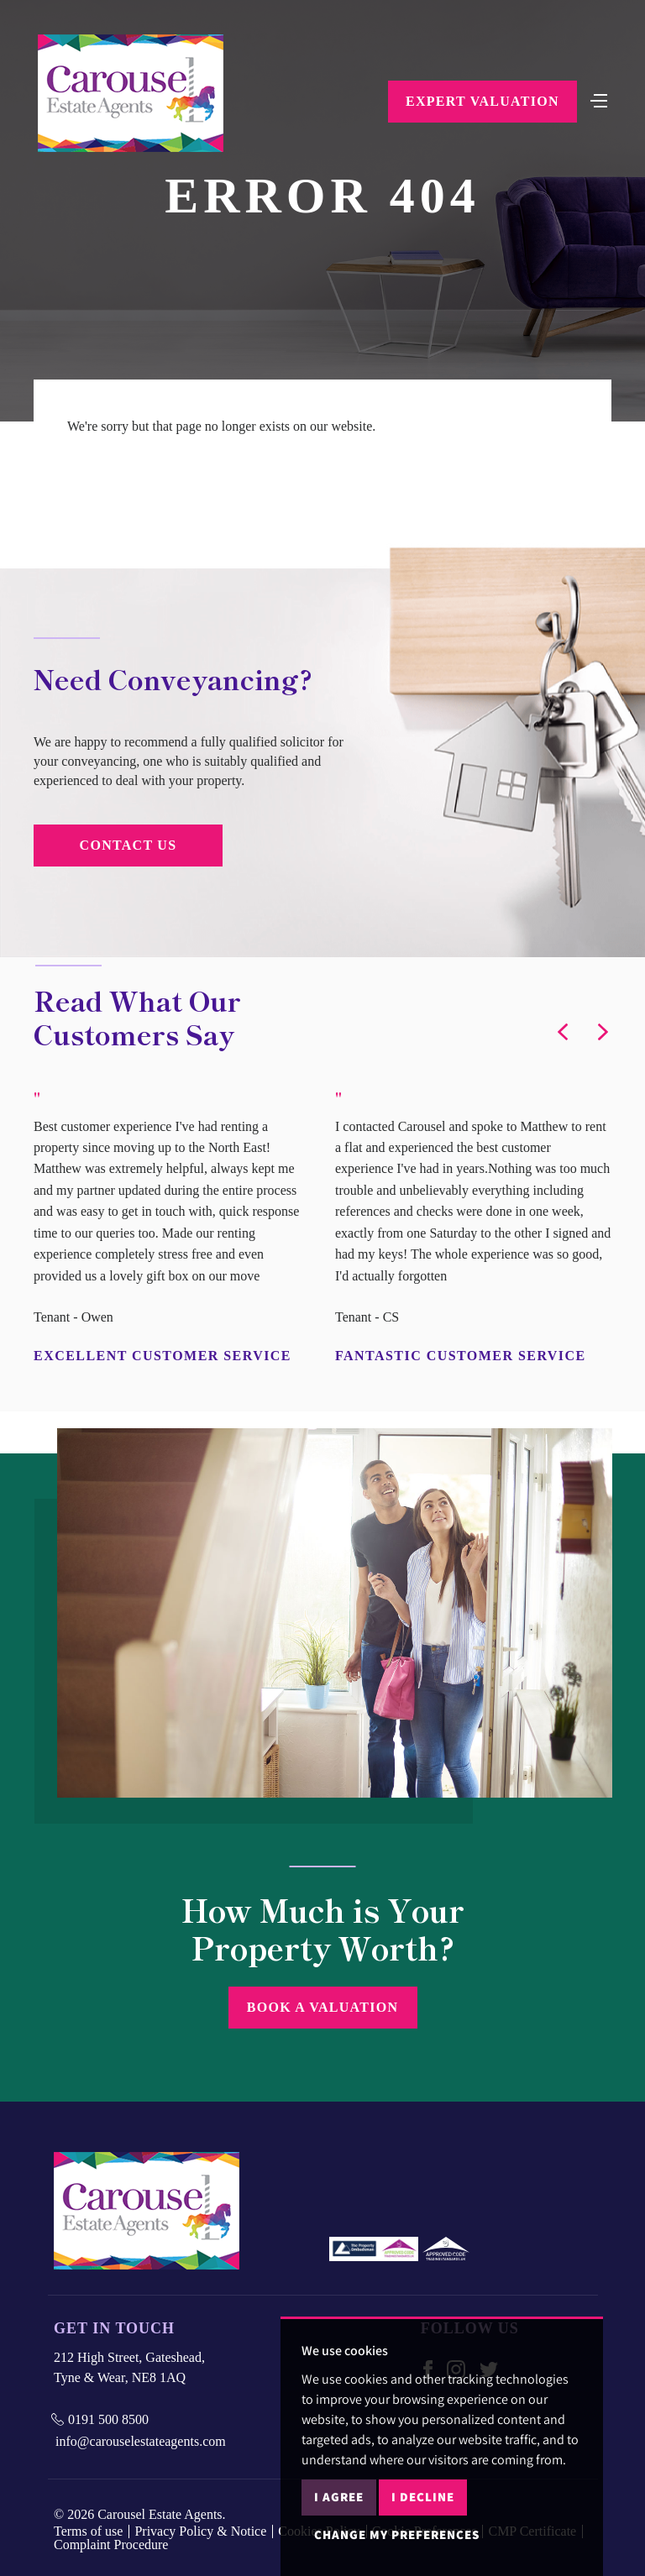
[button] (562, 1032)
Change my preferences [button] (397, 2534)
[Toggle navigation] (598, 99)
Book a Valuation (323, 2007)
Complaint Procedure (111, 2544)
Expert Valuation (482, 101)
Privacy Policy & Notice (200, 2531)
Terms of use (88, 2531)
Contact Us (128, 845)
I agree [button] (339, 2497)
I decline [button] (422, 2497)
